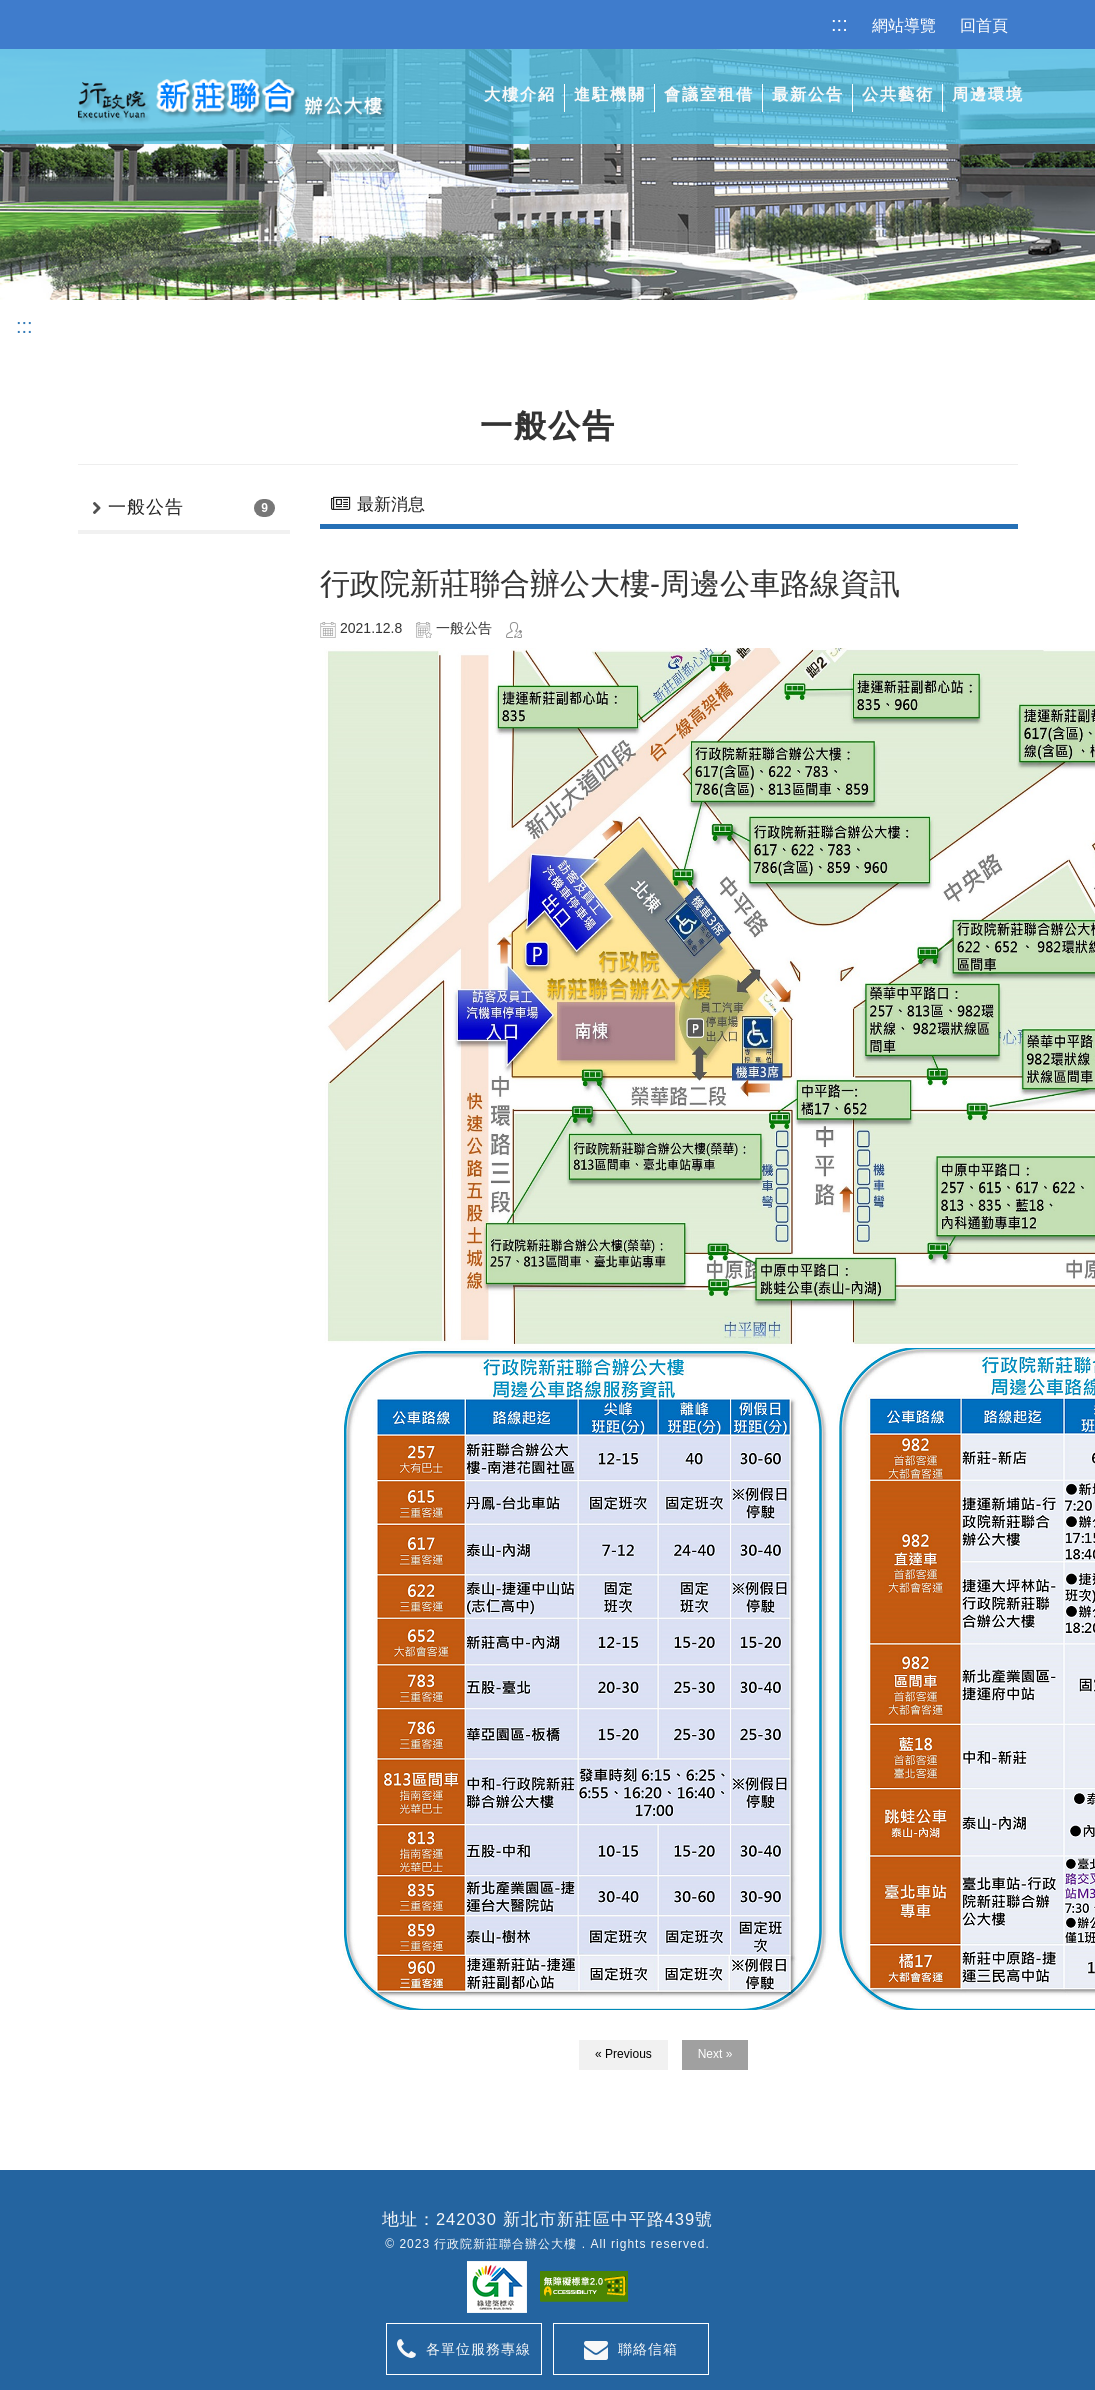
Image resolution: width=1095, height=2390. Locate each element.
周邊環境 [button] (988, 94)
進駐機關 (610, 94)
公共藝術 (898, 94)
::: (839, 24)
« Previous (623, 2054)
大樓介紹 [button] (520, 94)
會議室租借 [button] (709, 94)
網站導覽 (904, 25)
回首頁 (984, 25)
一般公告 (146, 507)
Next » (715, 2054)
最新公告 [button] (808, 94)
